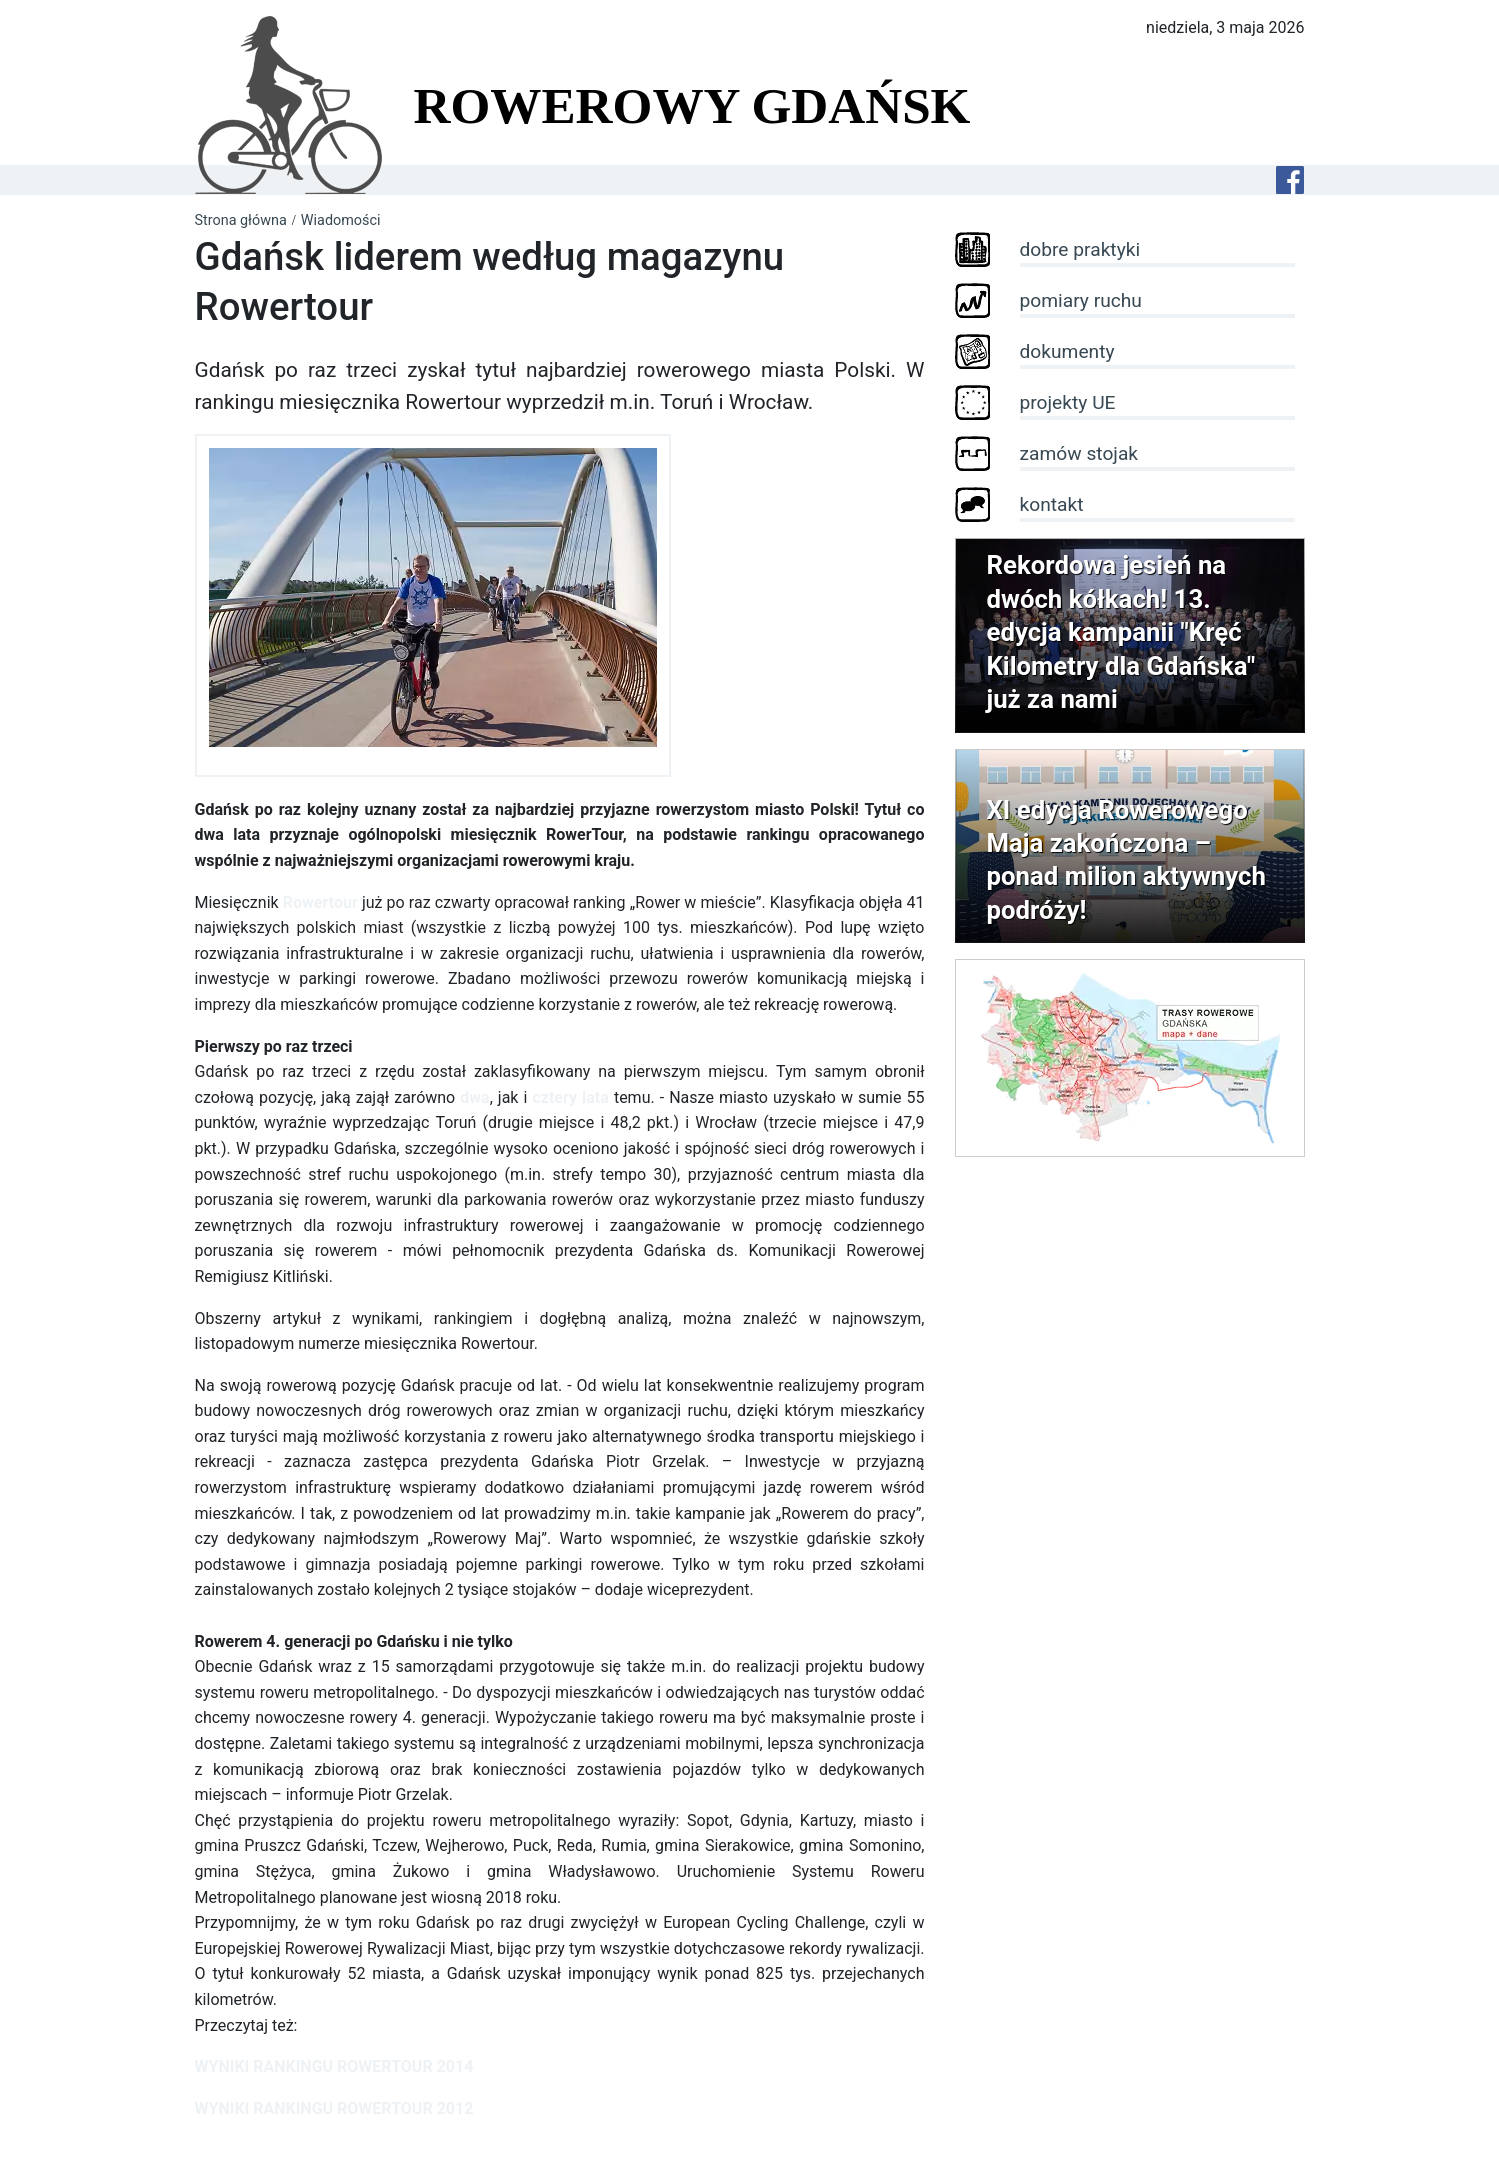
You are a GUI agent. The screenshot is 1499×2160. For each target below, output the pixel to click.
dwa (474, 1097)
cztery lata (570, 1097)
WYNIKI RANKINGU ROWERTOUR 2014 (334, 2066)
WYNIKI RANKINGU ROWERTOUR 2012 (334, 2108)
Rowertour (320, 902)
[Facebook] (1290, 180)
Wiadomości (341, 220)
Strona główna (241, 220)
